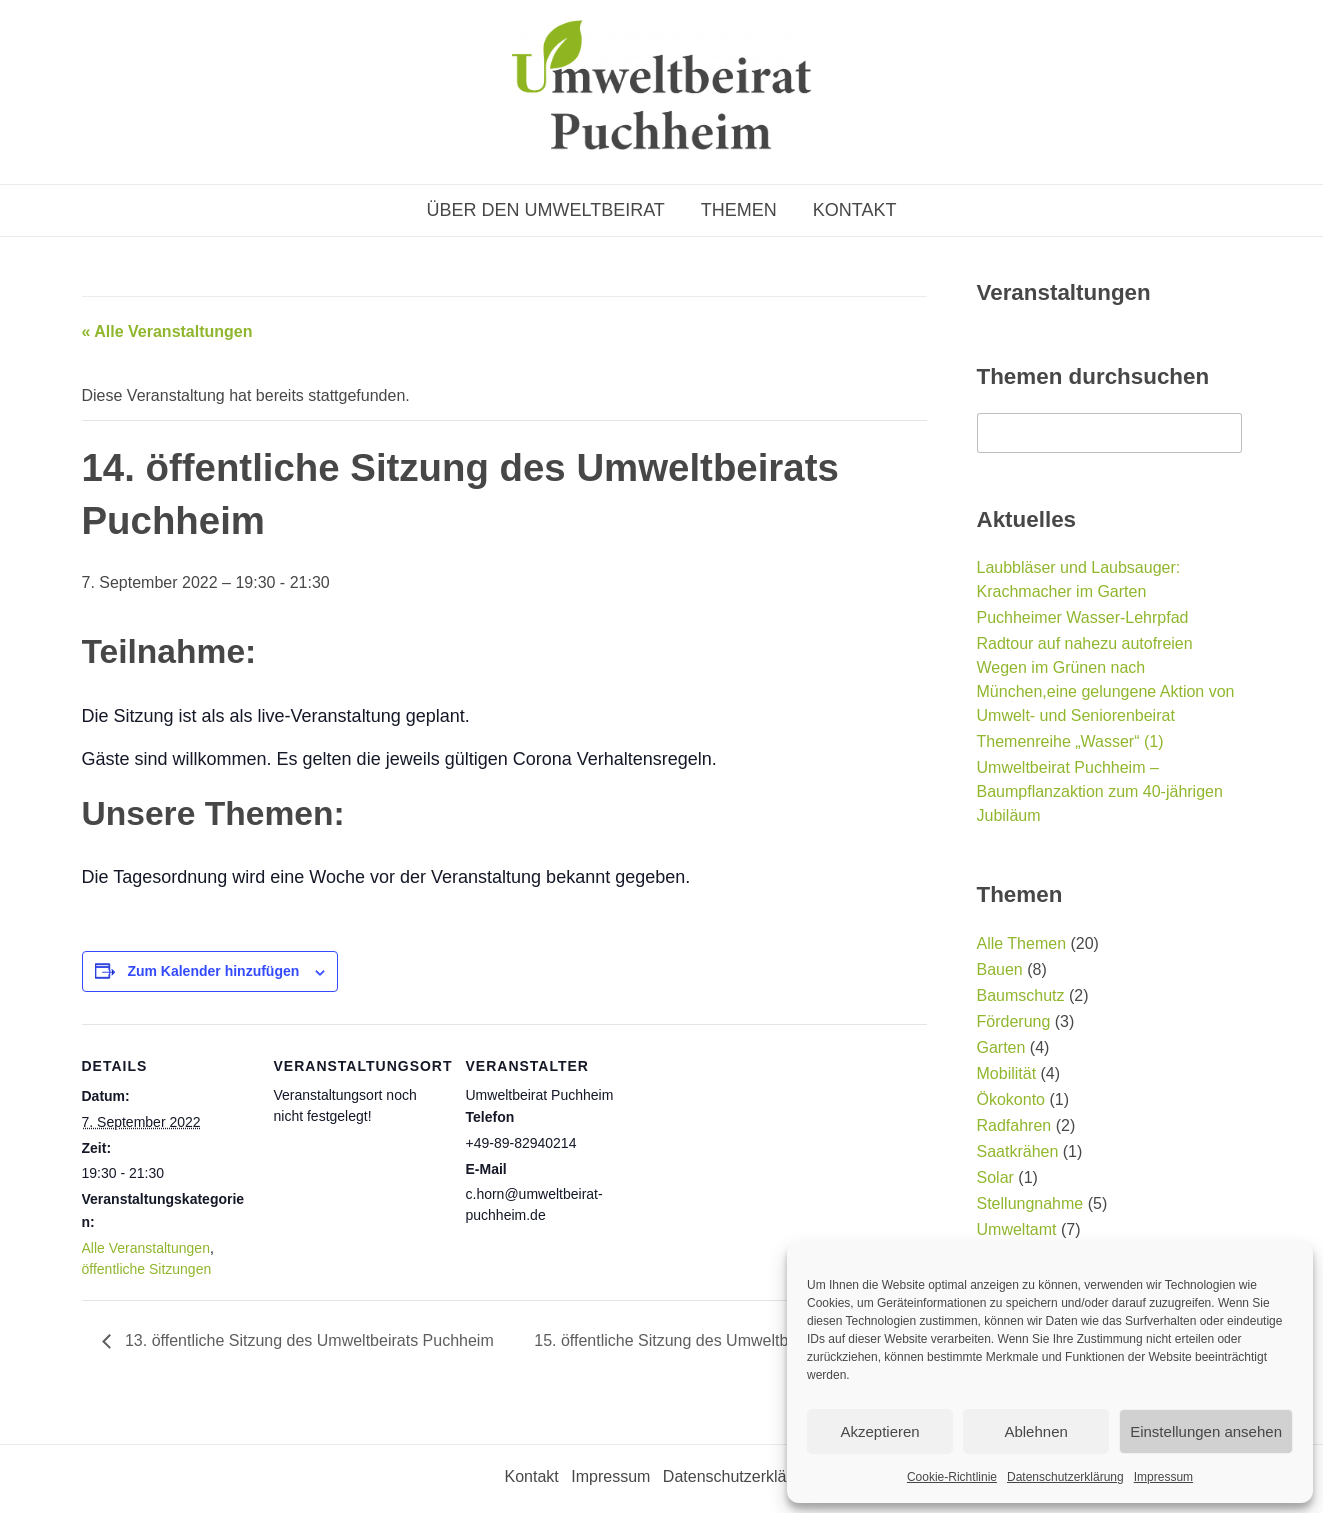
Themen (739, 210)
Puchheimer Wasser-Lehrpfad (1083, 617)
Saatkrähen (1018, 1151)
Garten (1001, 1047)
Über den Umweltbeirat (545, 210)
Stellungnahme (1030, 1203)
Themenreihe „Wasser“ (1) (1070, 741)
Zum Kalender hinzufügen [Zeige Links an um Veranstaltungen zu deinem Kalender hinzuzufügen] (213, 971)
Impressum (1163, 1477)
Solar (995, 1177)
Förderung (1014, 1021)
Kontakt (855, 210)
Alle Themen (1022, 943)
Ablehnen (1035, 1431)
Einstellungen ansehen (1206, 1431)
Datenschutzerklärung (1065, 1477)
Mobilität (1007, 1073)
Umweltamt (1017, 1229)
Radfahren (1014, 1125)
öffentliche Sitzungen (147, 1269)
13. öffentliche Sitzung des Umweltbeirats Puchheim (307, 1340)
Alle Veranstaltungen (146, 1248)
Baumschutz (1021, 995)
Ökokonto (1011, 1099)
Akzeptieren (879, 1431)
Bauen (1000, 969)
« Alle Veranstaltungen (167, 331)
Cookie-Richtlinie (952, 1477)
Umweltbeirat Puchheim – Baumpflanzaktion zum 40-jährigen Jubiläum (1100, 791)
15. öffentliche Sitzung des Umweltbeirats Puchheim (720, 1340)
